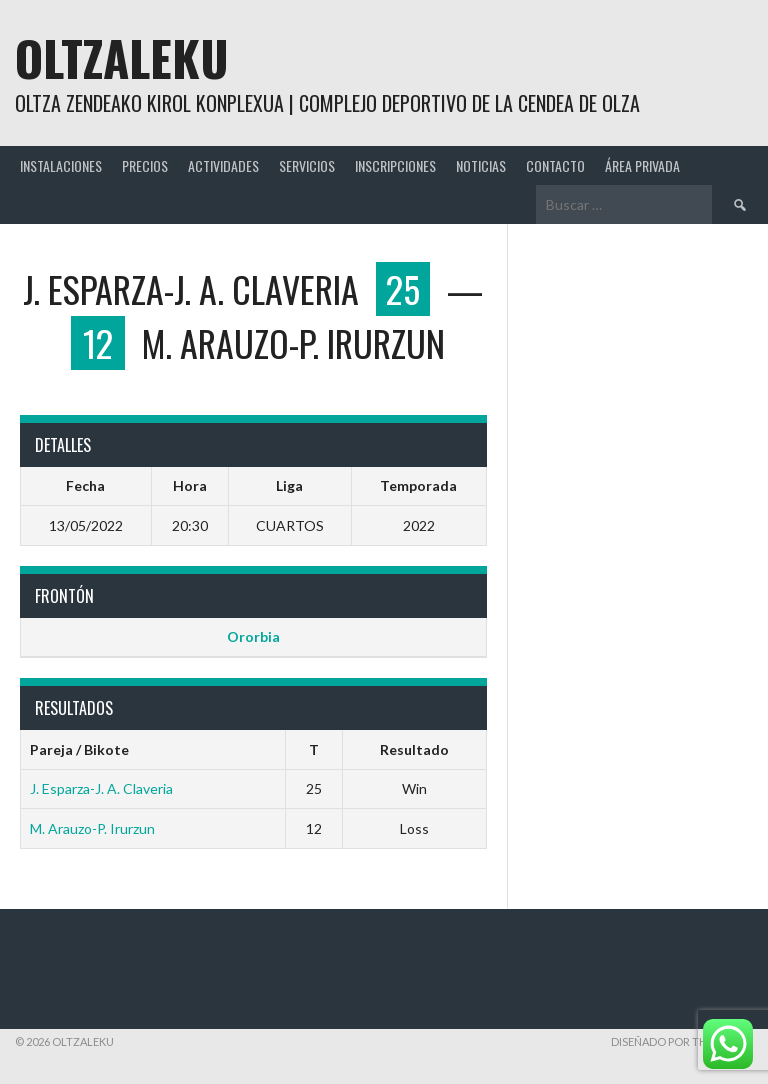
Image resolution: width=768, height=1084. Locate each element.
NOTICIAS (481, 165)
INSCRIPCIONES (395, 165)
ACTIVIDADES (223, 165)
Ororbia (253, 636)
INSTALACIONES (61, 165)
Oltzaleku (122, 57)
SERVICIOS (307, 165)
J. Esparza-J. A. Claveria (101, 788)
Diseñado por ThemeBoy (682, 1041)
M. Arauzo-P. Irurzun (92, 828)
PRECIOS (145, 165)
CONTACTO (555, 165)
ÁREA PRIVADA (642, 165)
